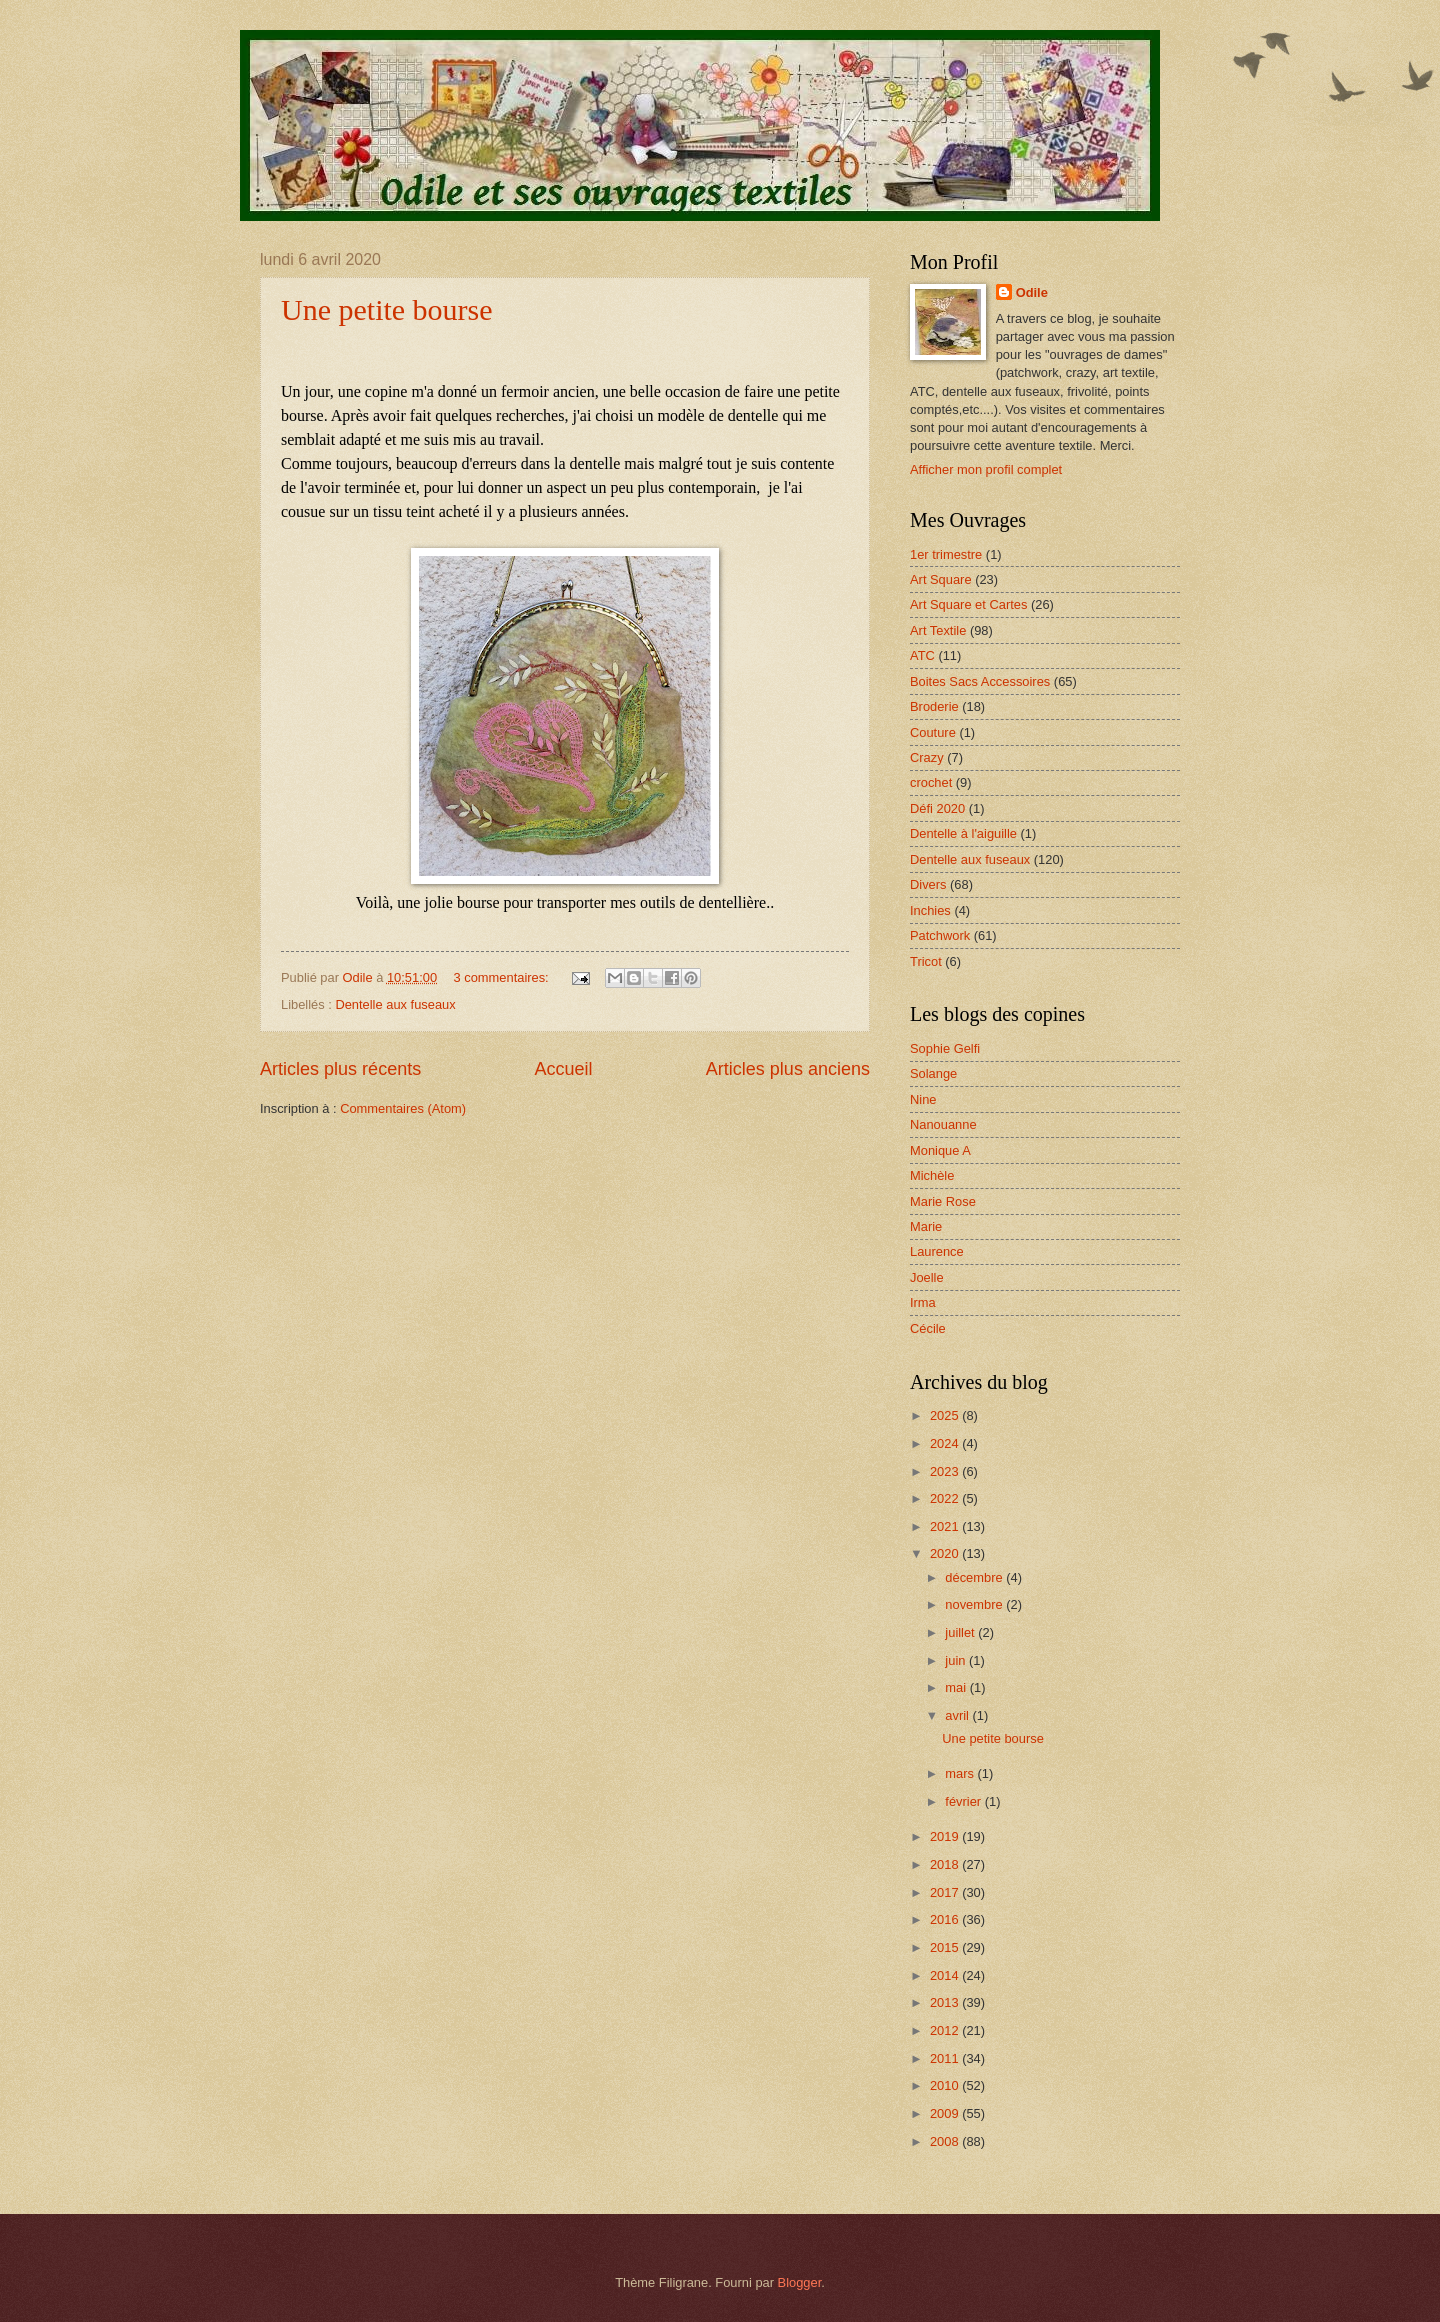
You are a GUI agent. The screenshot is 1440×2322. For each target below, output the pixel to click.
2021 (946, 1526)
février (964, 1801)
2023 (946, 1471)
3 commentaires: (503, 977)
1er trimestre (946, 554)
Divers (928, 884)
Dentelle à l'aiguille (963, 833)
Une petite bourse (387, 309)
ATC (922, 655)
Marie (926, 1226)
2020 (946, 1553)
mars (961, 1773)
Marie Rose (943, 1201)
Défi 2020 (937, 808)
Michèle (932, 1175)
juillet (961, 1632)
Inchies (930, 910)
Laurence (937, 1251)
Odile (1032, 292)
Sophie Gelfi (945, 1048)
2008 (946, 2141)
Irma (923, 1302)
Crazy (927, 757)
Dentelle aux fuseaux (395, 1004)
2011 (946, 2058)
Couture (933, 732)
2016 (946, 1919)
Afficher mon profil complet (986, 469)
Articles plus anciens (788, 1069)
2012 (946, 2030)
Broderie (934, 706)
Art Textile (938, 630)
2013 (946, 2002)
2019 (946, 1836)
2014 (946, 1975)
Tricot (926, 961)
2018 (946, 1864)
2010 (946, 2085)
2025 (946, 1415)
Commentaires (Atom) (403, 1108)
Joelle (927, 1277)
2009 (946, 2113)
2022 (946, 1498)
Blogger (800, 2282)
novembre (975, 1604)
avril (958, 1715)
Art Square (941, 579)
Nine (923, 1099)
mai (957, 1687)
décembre (975, 1577)
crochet (931, 782)
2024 (946, 1443)
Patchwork (940, 935)
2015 (946, 1947)
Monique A (940, 1150)
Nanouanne (943, 1124)
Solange (933, 1073)
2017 (946, 1892)
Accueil (563, 1069)
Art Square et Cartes (968, 604)
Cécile (928, 1328)
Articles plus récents (340, 1069)
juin (957, 1660)
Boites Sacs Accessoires (980, 681)
